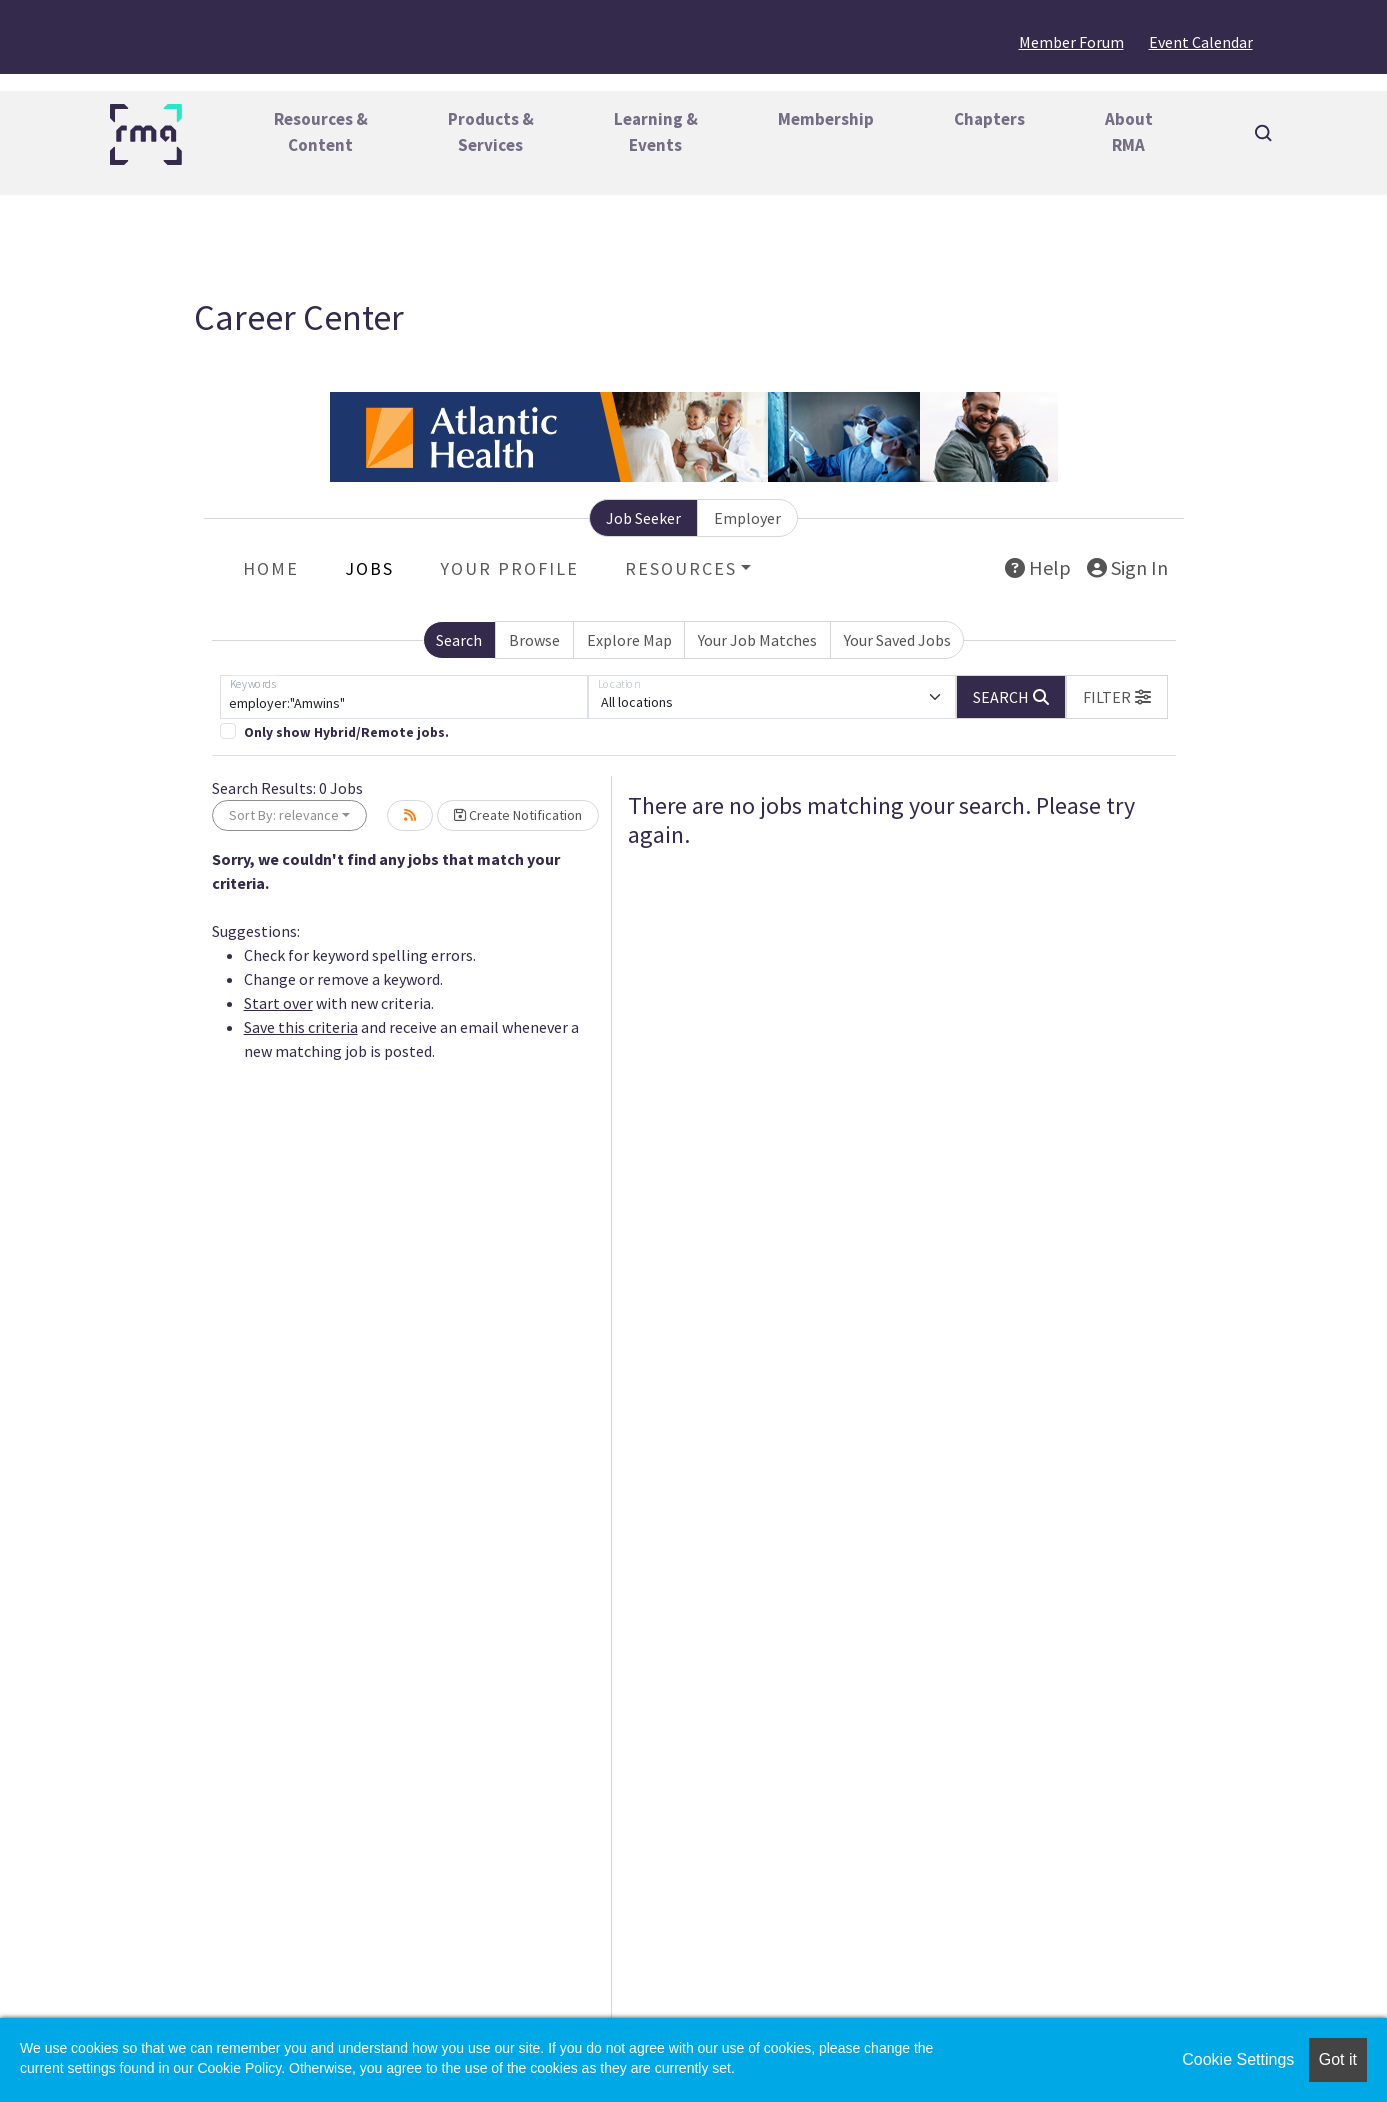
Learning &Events (656, 132)
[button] (1117, 697)
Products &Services (491, 132)
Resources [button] (681, 568)
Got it (1338, 2059)
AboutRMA (1129, 132)
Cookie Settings (1238, 2059)
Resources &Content (321, 132)
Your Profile (509, 568)
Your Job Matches (757, 640)
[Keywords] (404, 697)
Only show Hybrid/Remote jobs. (346, 732)
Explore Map (629, 640)
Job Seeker (643, 518)
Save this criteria (301, 1027)
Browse (534, 640)
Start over (278, 1003)
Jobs (369, 568)
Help (1038, 567)
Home (271, 568)
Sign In (1127, 567)
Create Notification (518, 815)
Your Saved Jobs (897, 640)
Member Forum (1071, 42)
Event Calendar (1201, 42)
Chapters (989, 119)
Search (459, 640)
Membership (826, 119)
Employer (747, 518)
